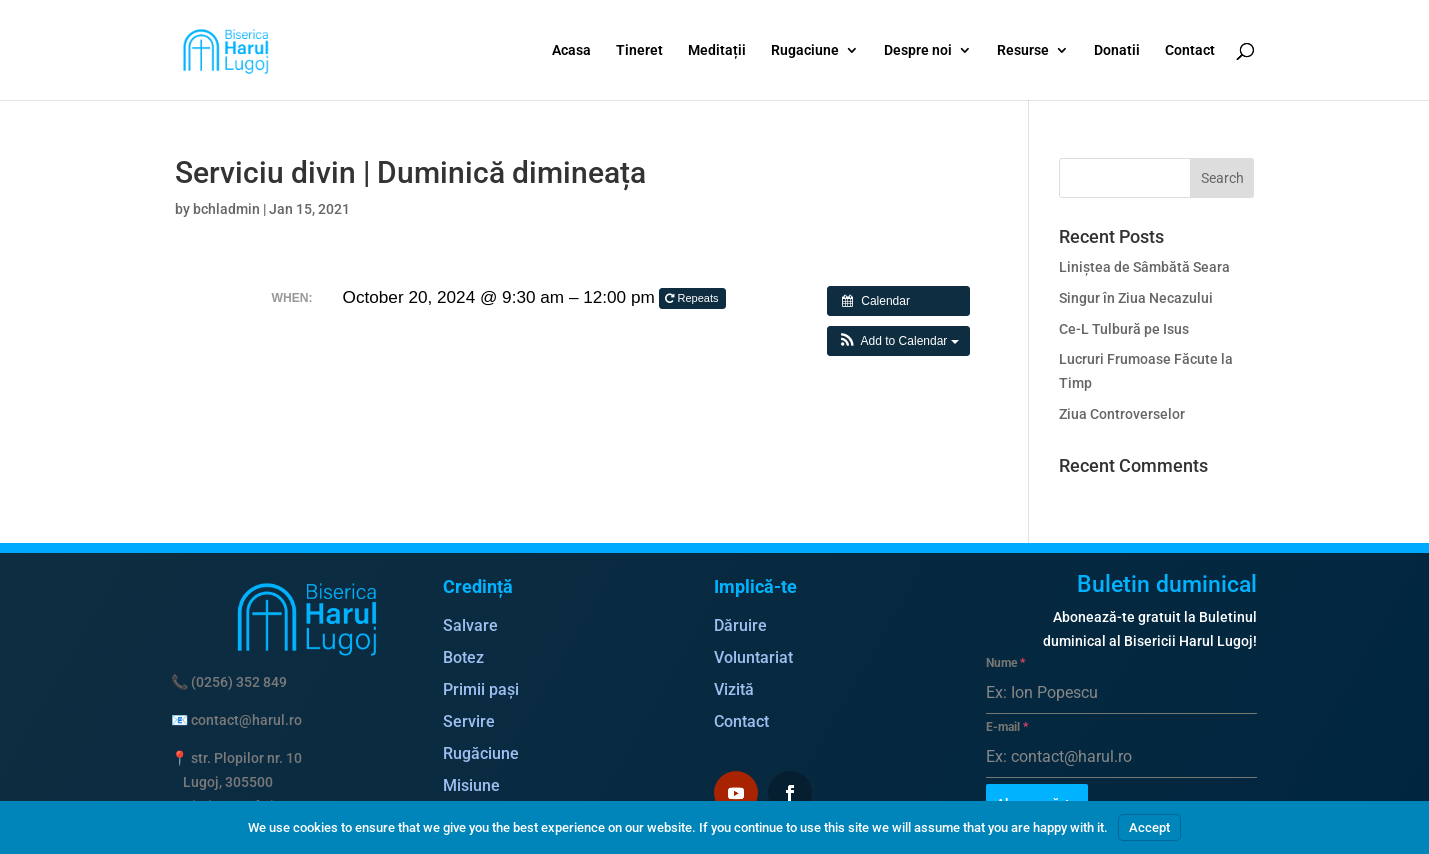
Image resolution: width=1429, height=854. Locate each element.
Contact (1190, 50)
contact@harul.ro (246, 720)
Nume (1005, 663)
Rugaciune (805, 50)
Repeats (693, 298)
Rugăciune (481, 753)
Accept (1149, 827)
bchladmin (226, 209)
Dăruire (740, 625)
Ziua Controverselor (1122, 414)
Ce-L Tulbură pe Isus (1124, 329)
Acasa (571, 50)
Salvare (470, 625)
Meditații (717, 50)
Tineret (639, 50)
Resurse (1023, 50)
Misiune (471, 785)
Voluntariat (753, 657)
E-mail (1007, 727)
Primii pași (481, 689)
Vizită (734, 689)
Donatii (1117, 50)
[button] (898, 341)
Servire (469, 721)
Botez (463, 657)
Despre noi (918, 50)
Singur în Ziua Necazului (1136, 298)
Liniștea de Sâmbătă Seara (1144, 267)
